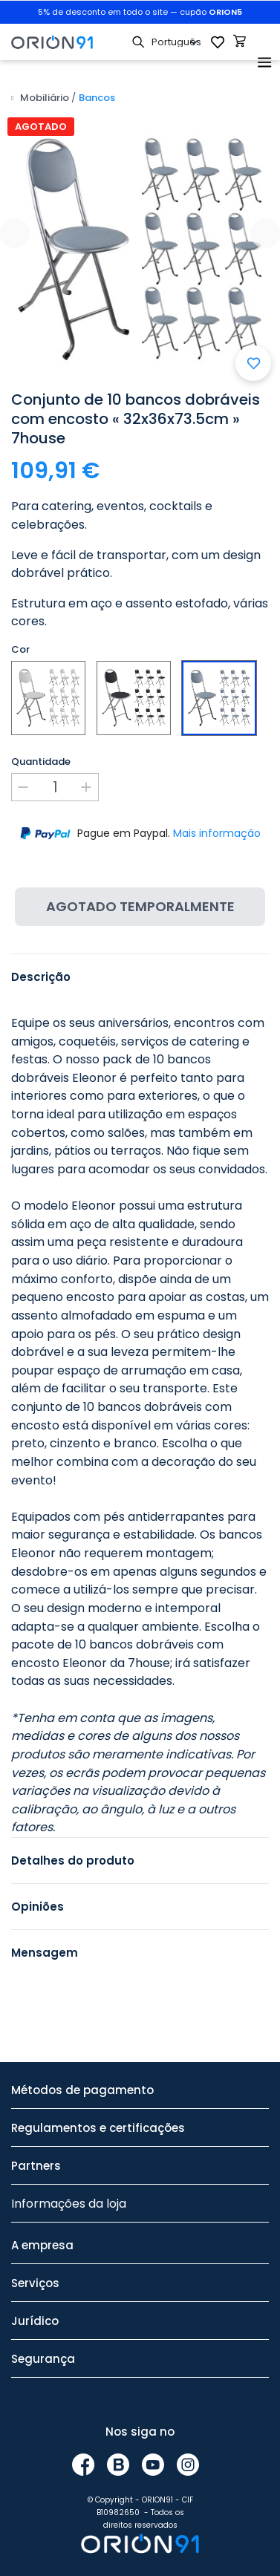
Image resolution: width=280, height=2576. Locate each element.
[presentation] (15, 233)
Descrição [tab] (41, 977)
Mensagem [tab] (44, 1952)
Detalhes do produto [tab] (72, 1860)
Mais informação (217, 833)
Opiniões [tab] (37, 1906)
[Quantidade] (55, 787)
